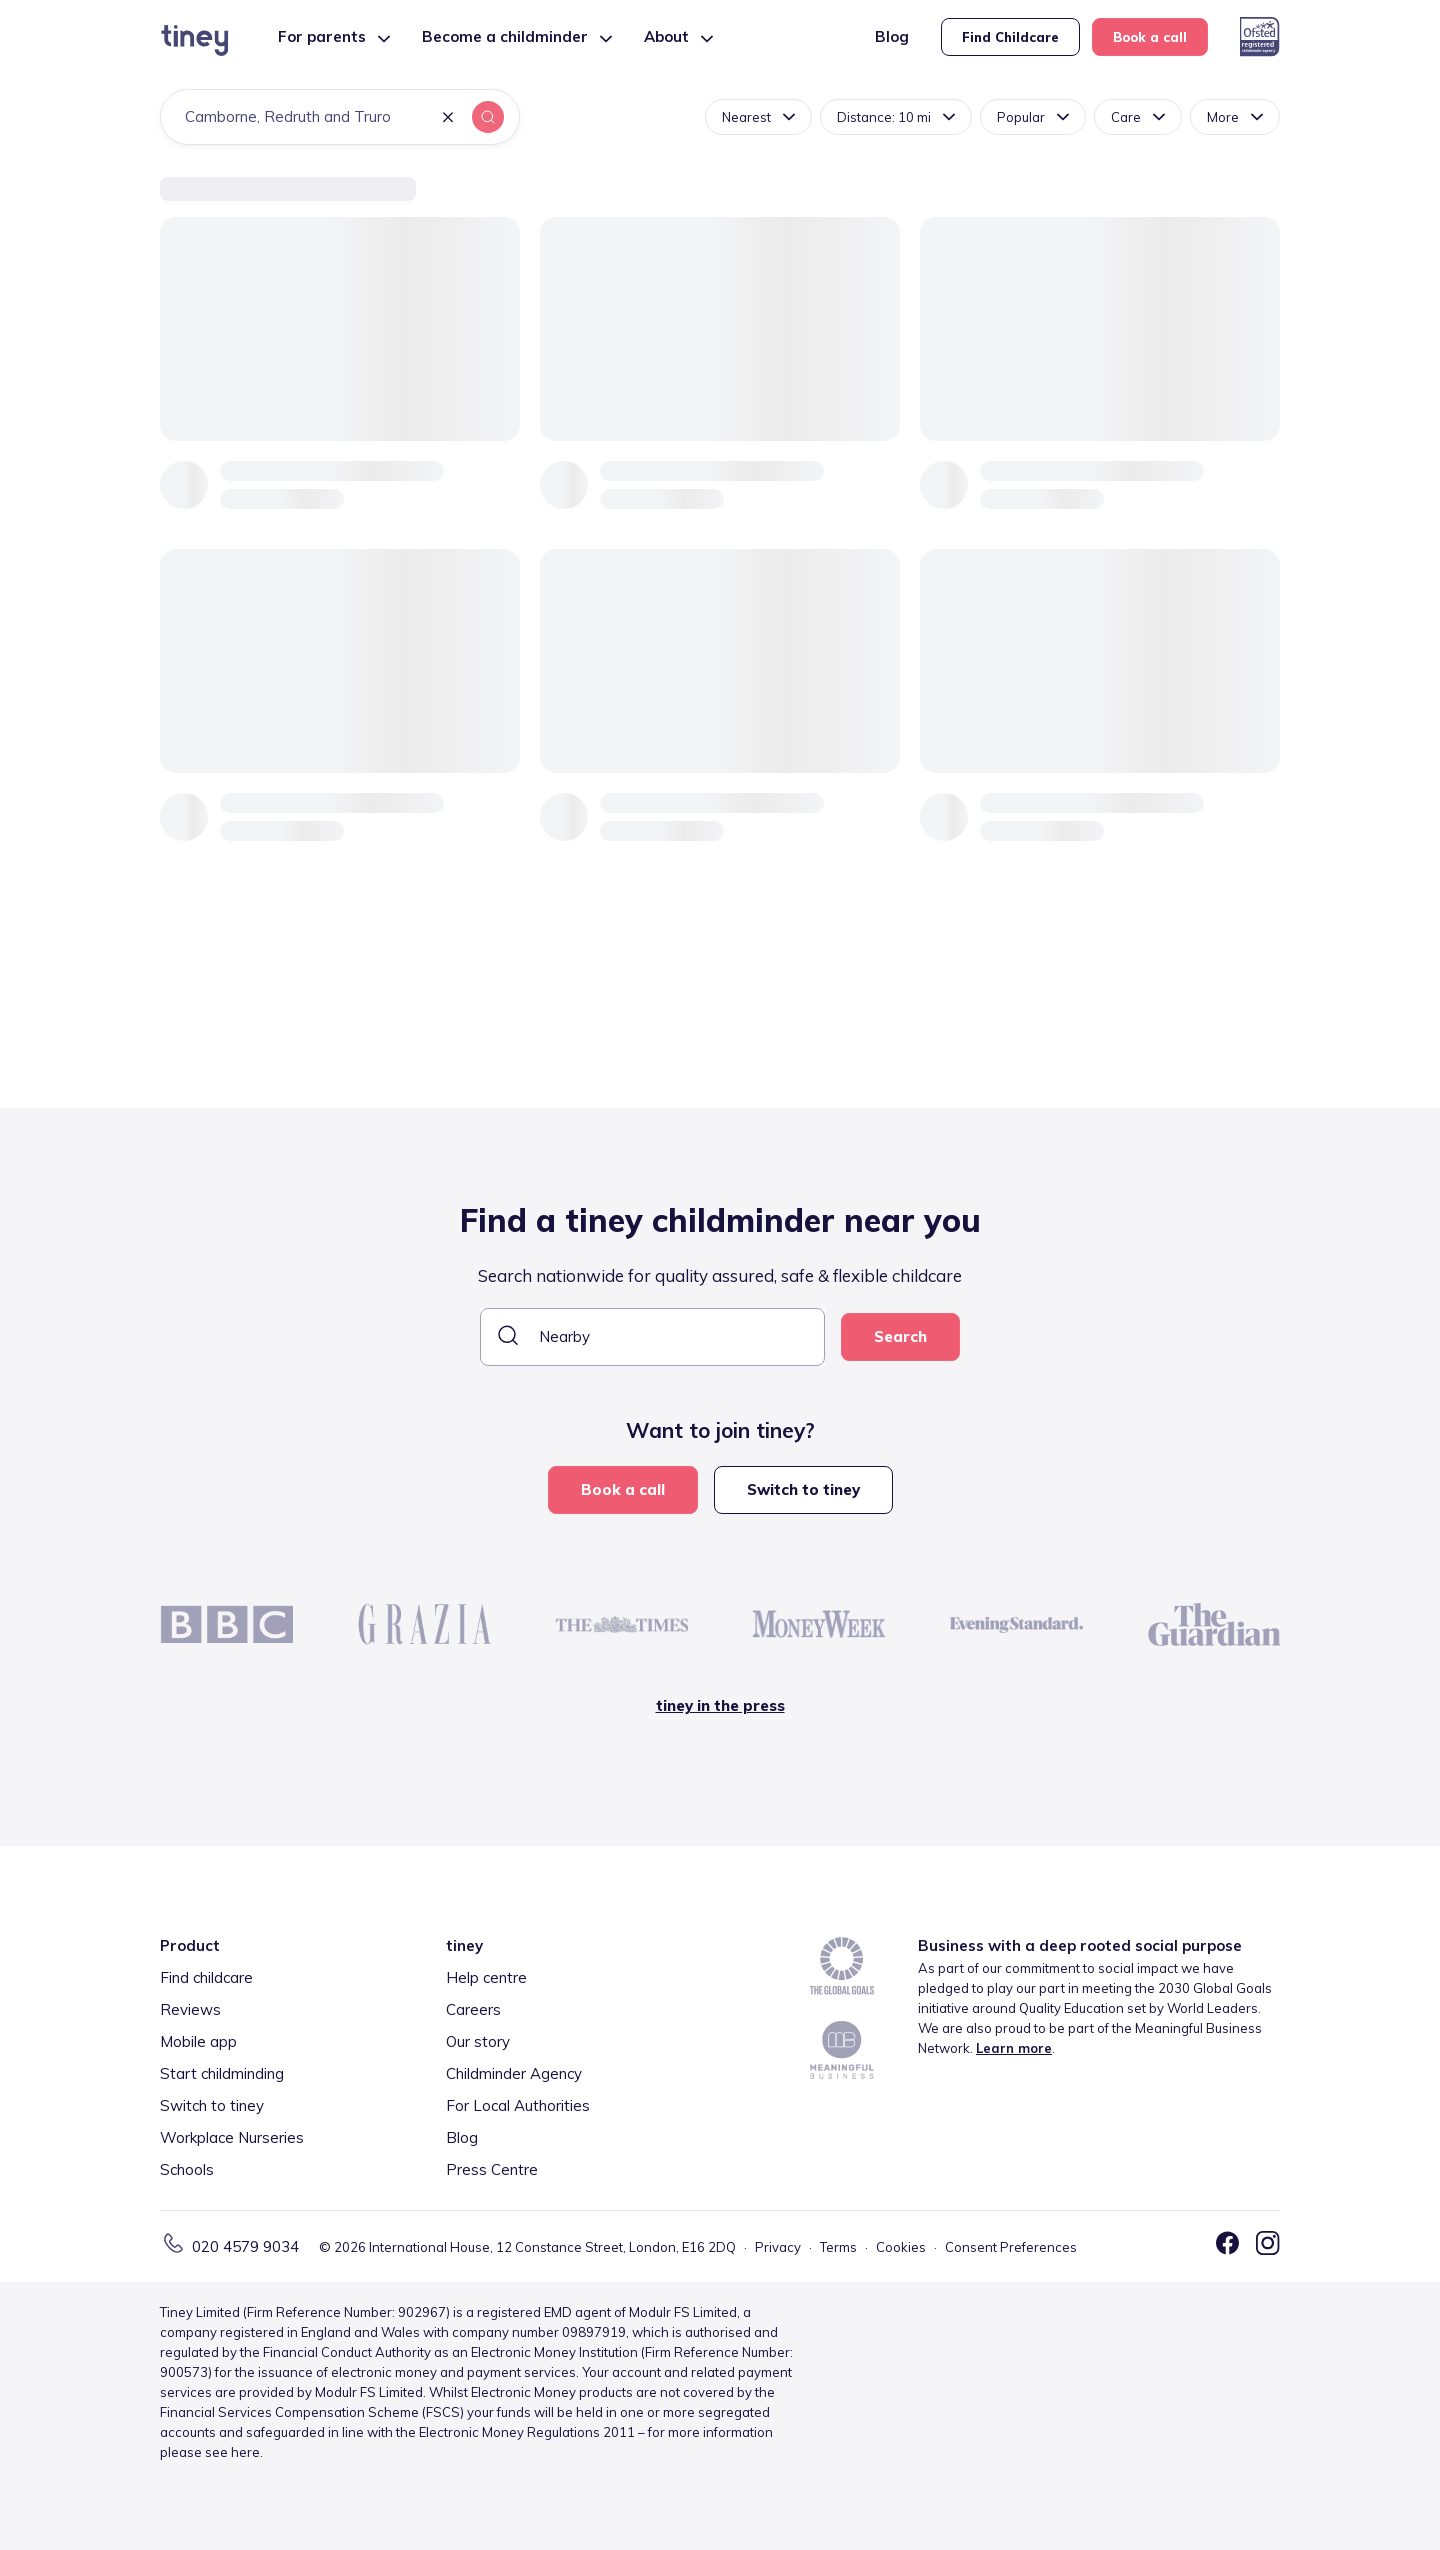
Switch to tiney (803, 1489)
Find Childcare (1010, 37)
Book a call (1150, 37)
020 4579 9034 (245, 2246)
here (245, 2452)
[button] (448, 118)
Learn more (1014, 2048)
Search (900, 1336)
